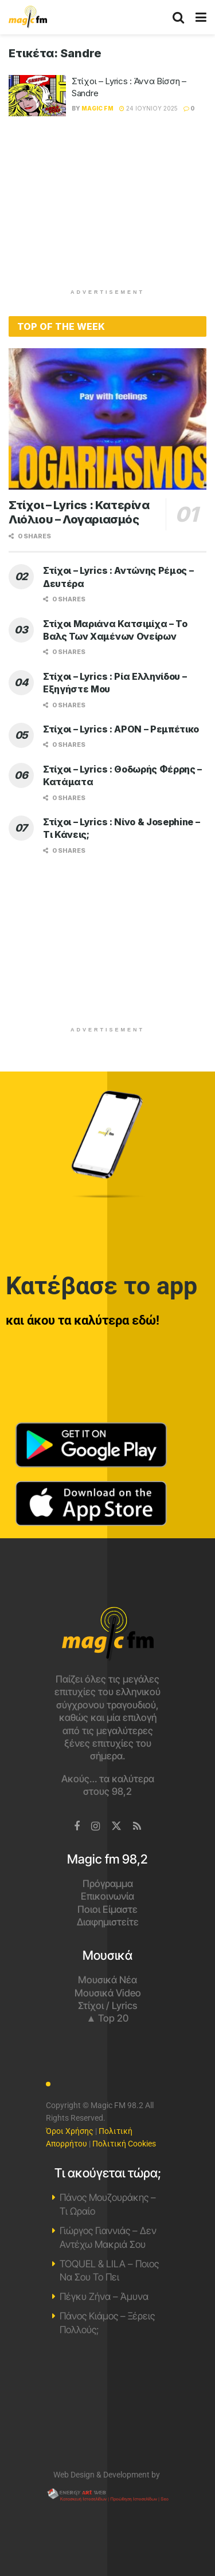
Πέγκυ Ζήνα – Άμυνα (104, 2296)
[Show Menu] (201, 17)
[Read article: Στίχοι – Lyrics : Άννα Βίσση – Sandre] (37, 95)
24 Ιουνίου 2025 (148, 108)
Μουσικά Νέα (107, 1980)
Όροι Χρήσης (69, 2131)
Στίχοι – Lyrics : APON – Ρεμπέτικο (121, 729)
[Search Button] (178, 17)
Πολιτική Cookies (124, 2143)
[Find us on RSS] (137, 1826)
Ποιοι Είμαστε (107, 1909)
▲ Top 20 (108, 2018)
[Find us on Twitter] (116, 1826)
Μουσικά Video (108, 1993)
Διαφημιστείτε (108, 1922)
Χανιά (107, 2408)
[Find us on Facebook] (77, 1826)
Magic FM (97, 108)
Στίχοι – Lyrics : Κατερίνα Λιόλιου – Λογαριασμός (79, 512)
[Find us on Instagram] (95, 1826)
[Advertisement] (108, 207)
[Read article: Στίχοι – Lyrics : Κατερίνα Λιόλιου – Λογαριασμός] (107, 419)
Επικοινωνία (107, 1896)
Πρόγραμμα (108, 1883)
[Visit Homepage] (28, 17)
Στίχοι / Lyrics (107, 2005)
